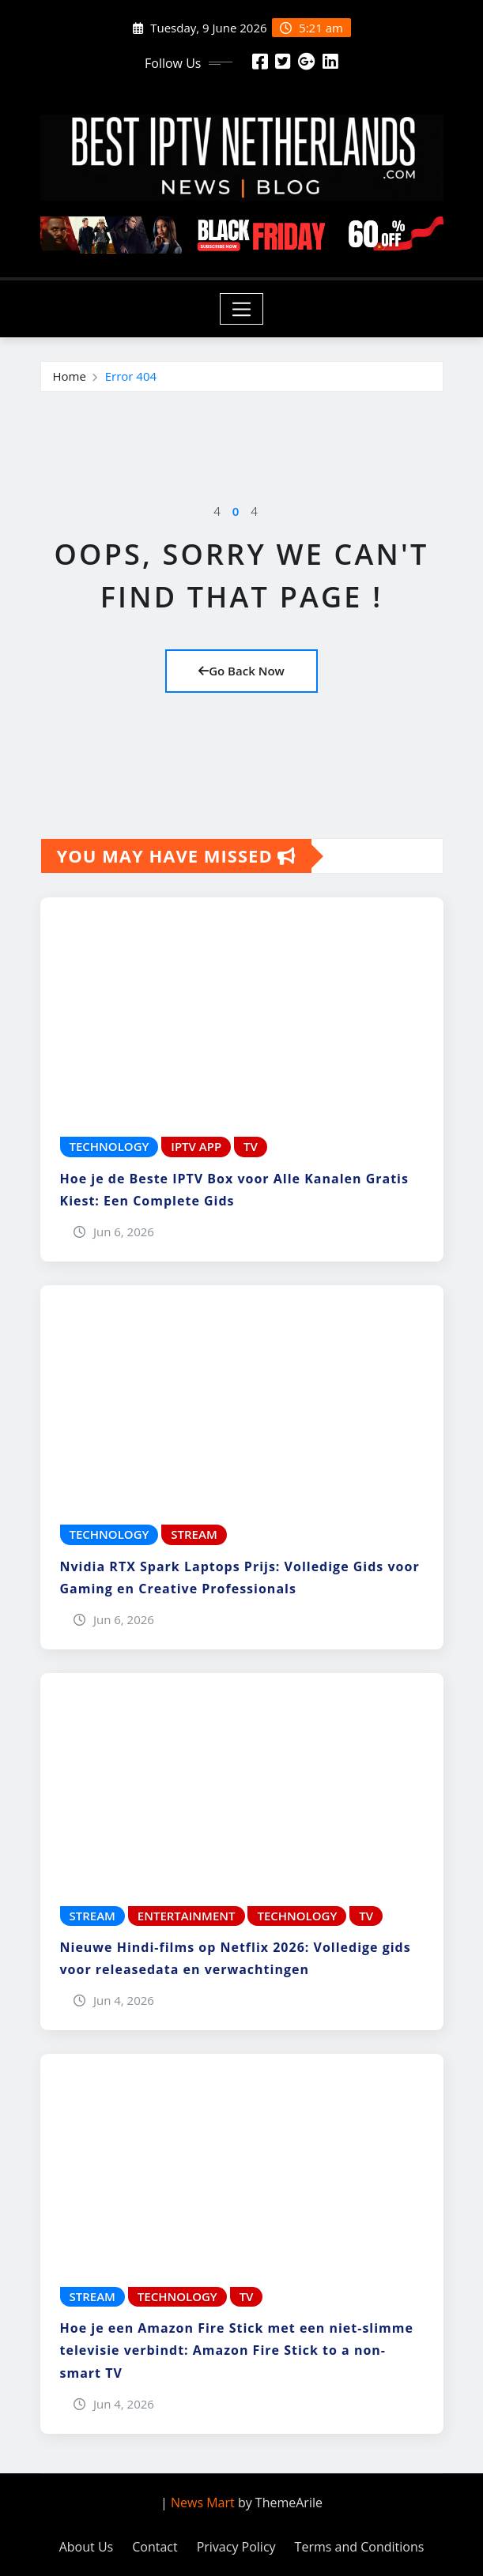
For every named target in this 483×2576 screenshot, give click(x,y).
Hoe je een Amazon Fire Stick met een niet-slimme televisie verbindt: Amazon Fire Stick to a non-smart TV (237, 2350)
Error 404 (131, 376)
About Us (86, 2546)
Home (69, 376)
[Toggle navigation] (241, 309)
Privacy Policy (236, 2546)
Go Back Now (241, 671)
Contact (154, 2546)
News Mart (203, 2502)
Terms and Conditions (360, 2546)
